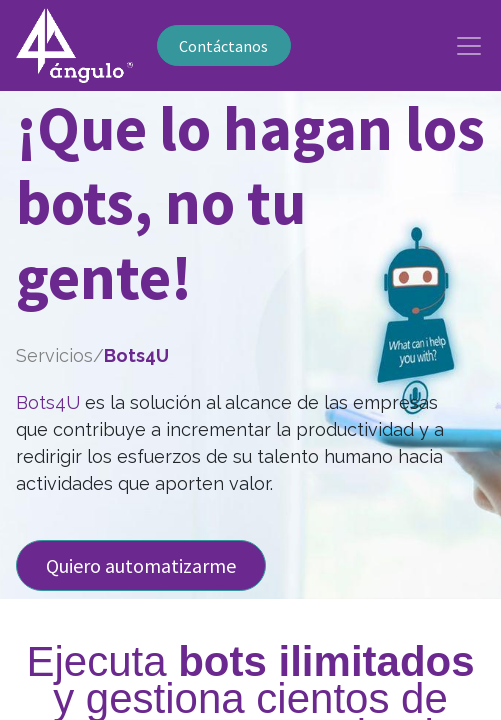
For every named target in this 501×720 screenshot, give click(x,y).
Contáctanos (223, 46)
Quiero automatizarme (141, 565)
